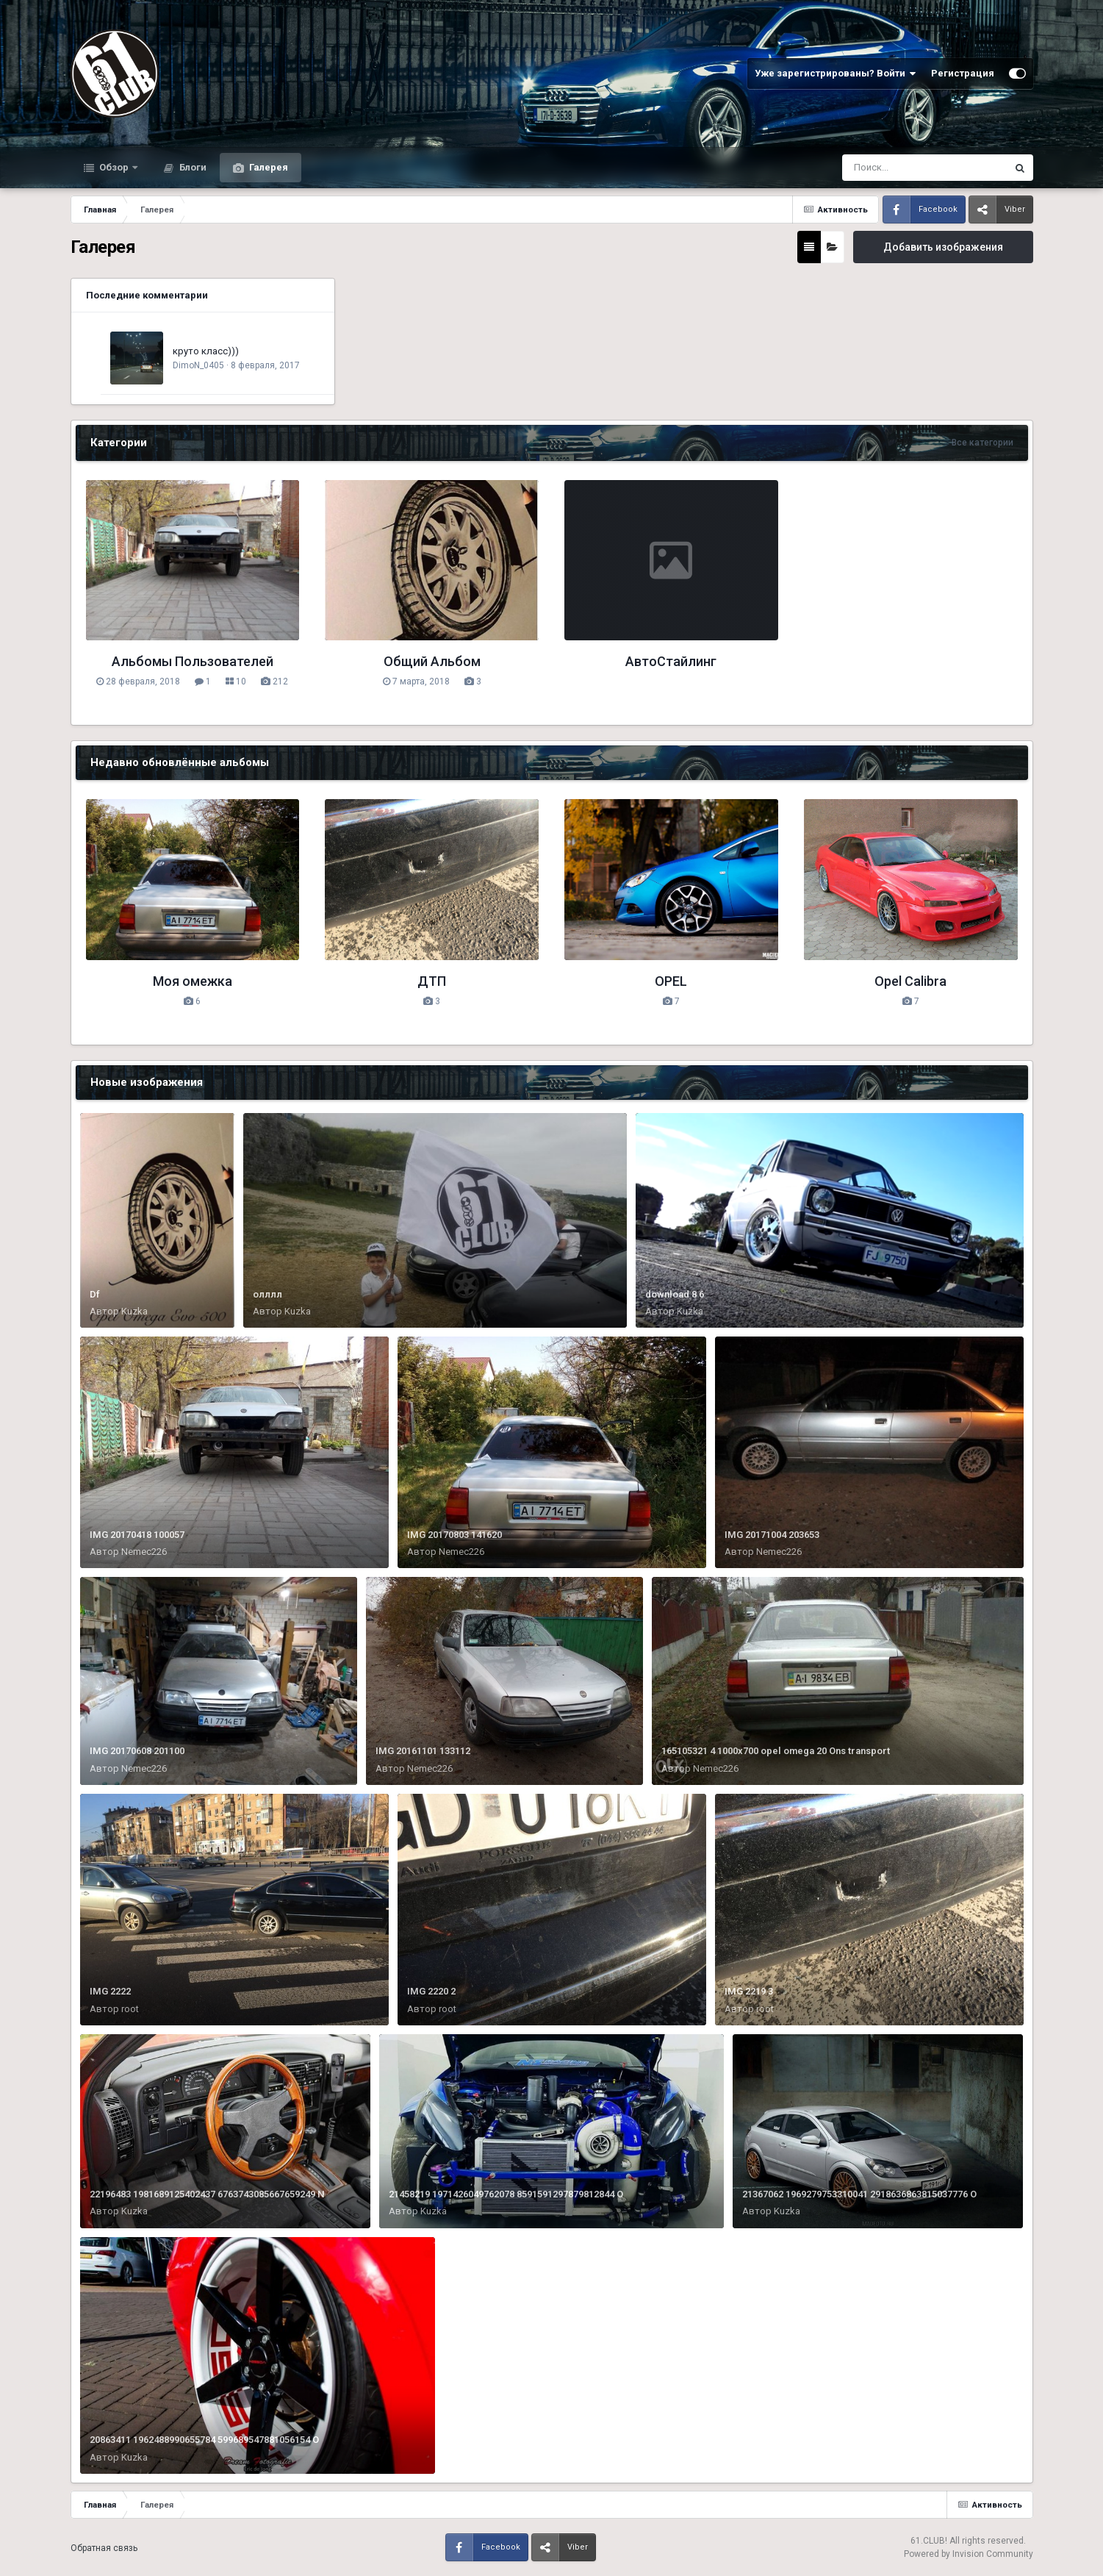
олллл (267, 1294)
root (130, 2008)
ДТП (431, 981)
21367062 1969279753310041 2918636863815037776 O (859, 2194)
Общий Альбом (432, 661)
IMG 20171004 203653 (772, 1534)
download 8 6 (674, 1294)
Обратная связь (104, 2548)
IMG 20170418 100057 (137, 1534)
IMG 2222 (110, 1991)
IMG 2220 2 (431, 1991)
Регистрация (962, 73)
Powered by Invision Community (968, 2554)
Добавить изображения (943, 247)
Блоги (191, 167)
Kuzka (134, 1311)
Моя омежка (192, 981)
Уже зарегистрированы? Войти (835, 73)
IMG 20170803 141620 (454, 1534)
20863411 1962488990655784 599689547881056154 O (204, 2439)
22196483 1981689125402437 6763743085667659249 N (207, 2194)
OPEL (671, 981)
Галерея (267, 167)
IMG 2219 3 (749, 1991)
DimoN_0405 (198, 365)
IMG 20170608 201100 (137, 1750)
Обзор (114, 167)
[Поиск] (897, 167)
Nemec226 (144, 1551)
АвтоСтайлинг (670, 661)
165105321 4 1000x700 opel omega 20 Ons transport (775, 1750)
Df (95, 1294)
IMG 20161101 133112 (423, 1750)
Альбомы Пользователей (192, 661)
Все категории (982, 442)
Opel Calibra (910, 981)
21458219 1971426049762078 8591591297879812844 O (506, 2194)
